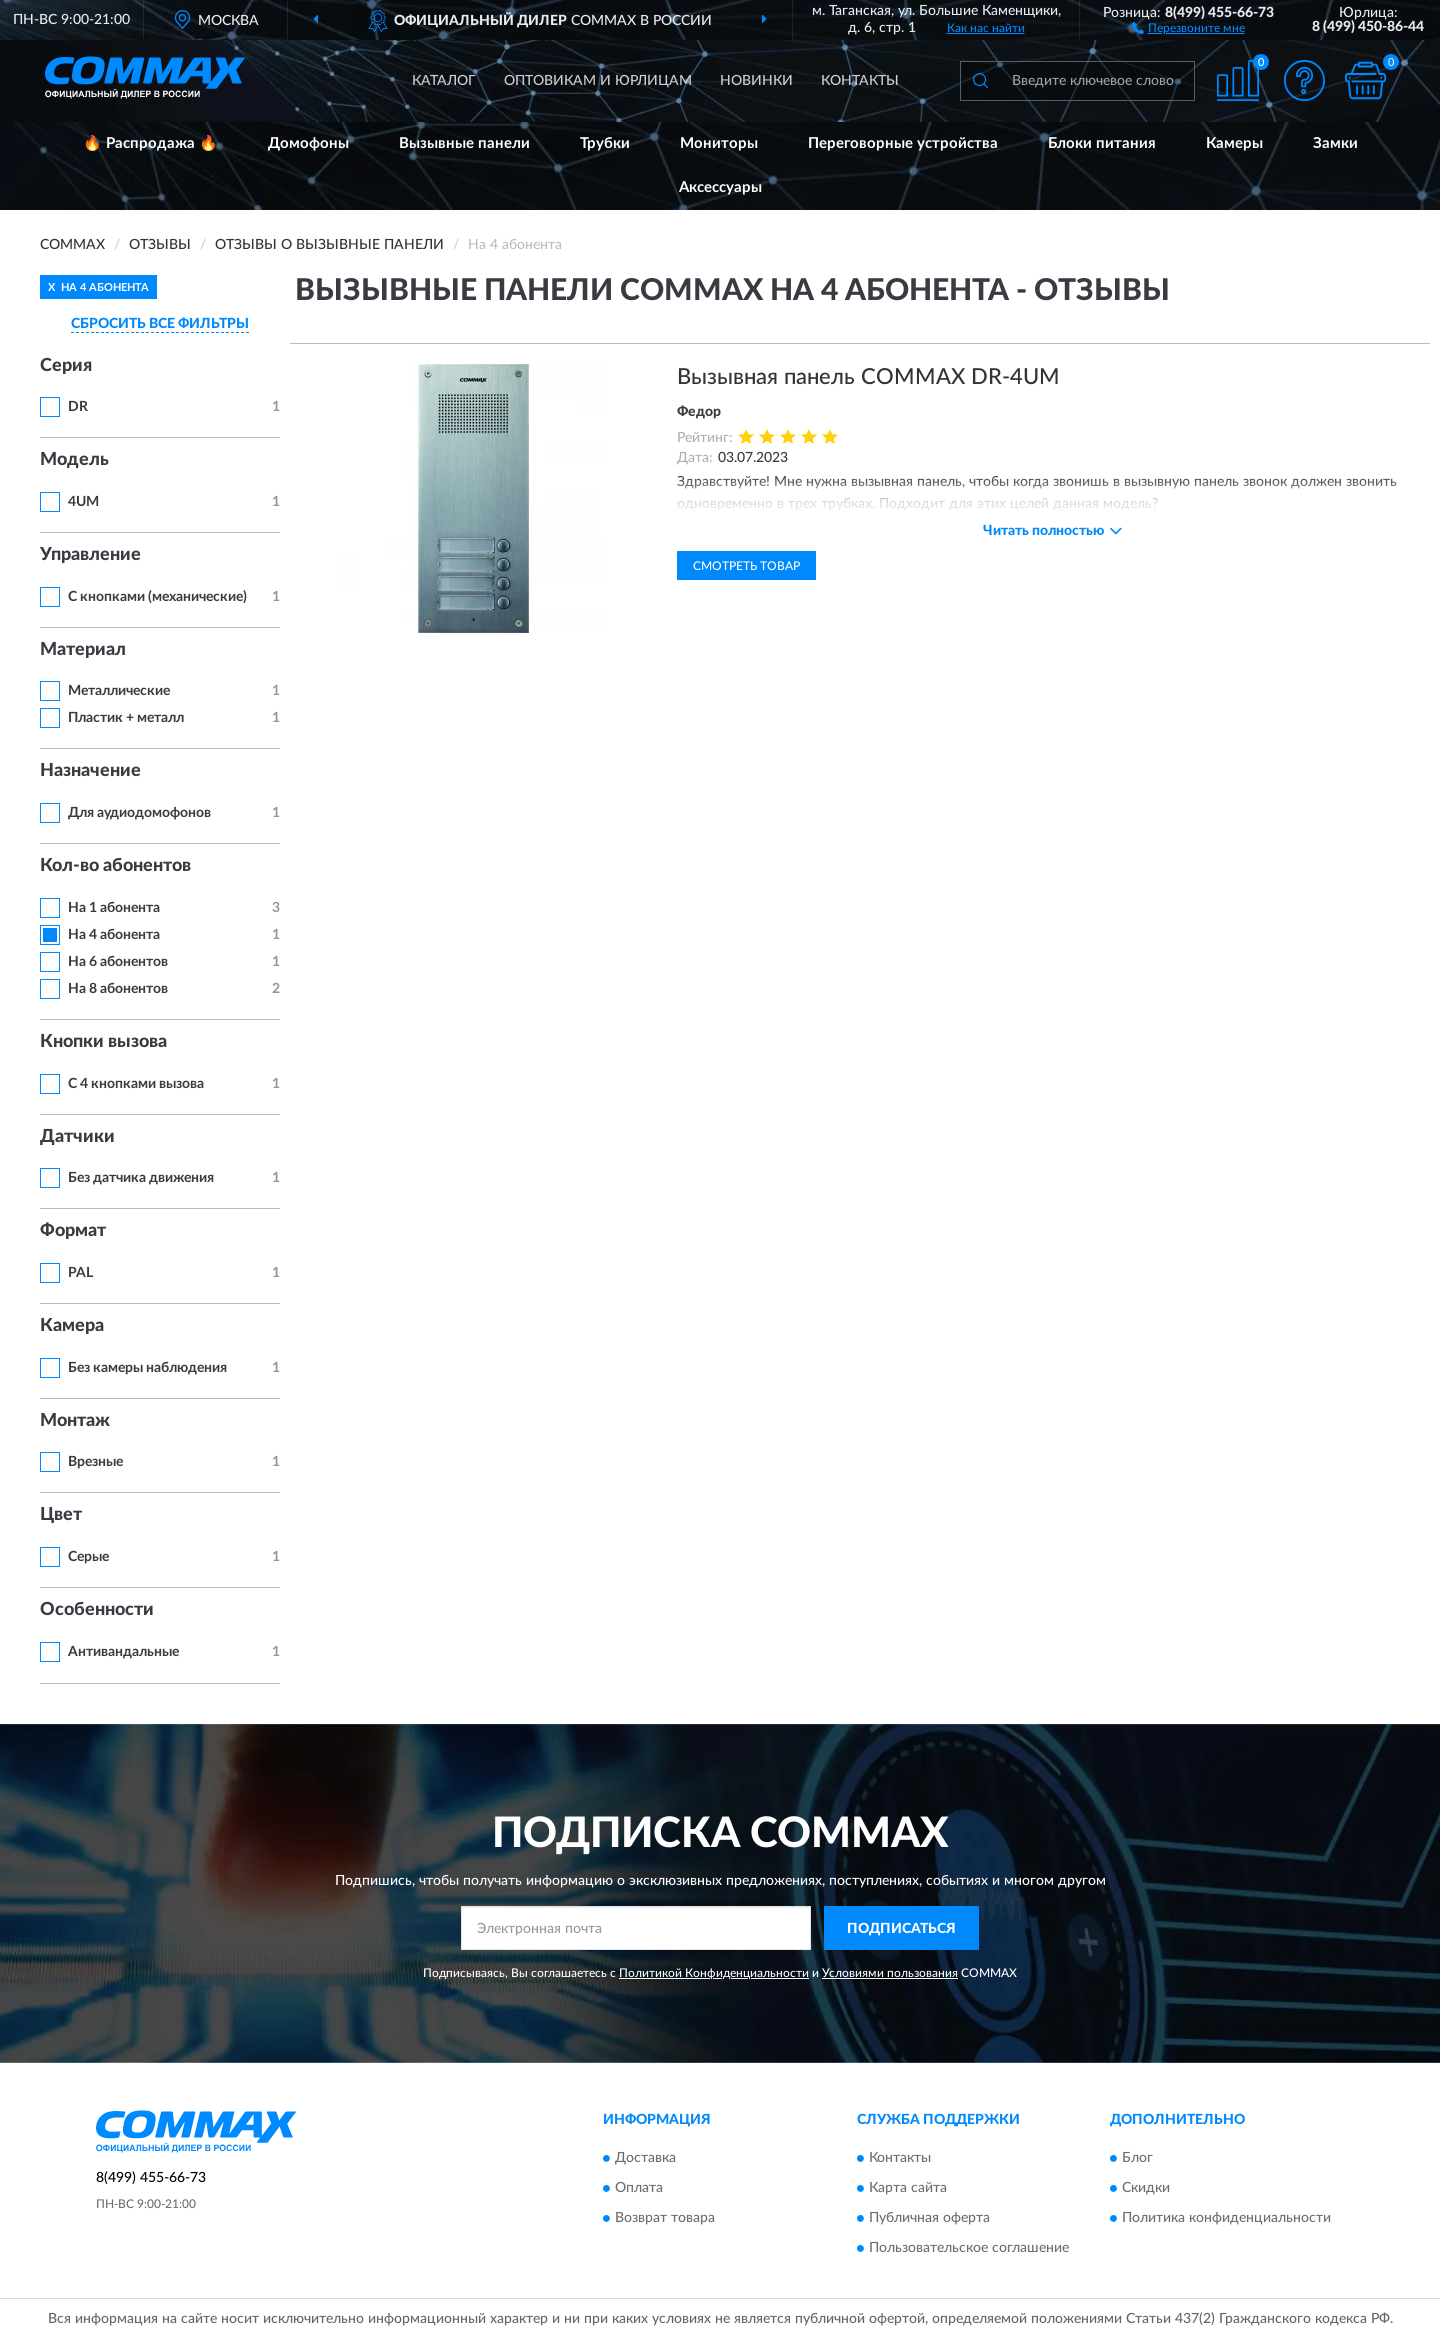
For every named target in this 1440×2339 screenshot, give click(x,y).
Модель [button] (74, 460)
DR (78, 407)
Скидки (1146, 2188)
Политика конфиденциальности (1226, 2218)
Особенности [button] (97, 1610)
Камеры (1234, 143)
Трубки (605, 143)
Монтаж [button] (75, 1421)
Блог (1137, 2158)
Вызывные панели (464, 143)
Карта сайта (908, 2188)
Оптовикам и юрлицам (598, 81)
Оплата (639, 2188)
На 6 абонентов (118, 962)
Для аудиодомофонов (139, 813)
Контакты (860, 81)
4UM (83, 502)
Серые (88, 1557)
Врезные (95, 1462)
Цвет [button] (61, 1515)
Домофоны (308, 143)
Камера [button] (72, 1326)
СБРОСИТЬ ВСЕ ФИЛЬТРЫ (160, 324)
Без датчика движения (141, 1178)
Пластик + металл (126, 718)
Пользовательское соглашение (969, 2248)
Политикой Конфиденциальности (714, 1973)
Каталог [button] (444, 81)
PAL (80, 1273)
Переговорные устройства (903, 143)
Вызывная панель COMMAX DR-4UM (868, 377)
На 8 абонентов (118, 989)
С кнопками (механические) (157, 597)
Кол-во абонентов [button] (115, 866)
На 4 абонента (114, 935)
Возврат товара (665, 2218)
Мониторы (719, 143)
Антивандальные (123, 1652)
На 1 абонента (114, 908)
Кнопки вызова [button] (103, 1042)
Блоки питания (1102, 143)
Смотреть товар (746, 566)
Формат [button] (73, 1231)
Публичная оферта (929, 2218)
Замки (1335, 143)
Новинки (756, 81)
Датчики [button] (77, 1137)
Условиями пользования (890, 1973)
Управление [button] (90, 555)
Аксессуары (720, 187)
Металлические (119, 691)
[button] (1188, 27)
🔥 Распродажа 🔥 (150, 143)
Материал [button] (83, 650)
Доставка (645, 2158)
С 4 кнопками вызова (136, 1084)
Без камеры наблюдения (147, 1368)
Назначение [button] (90, 771)
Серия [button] (66, 366)
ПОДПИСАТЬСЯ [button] (901, 1929)
